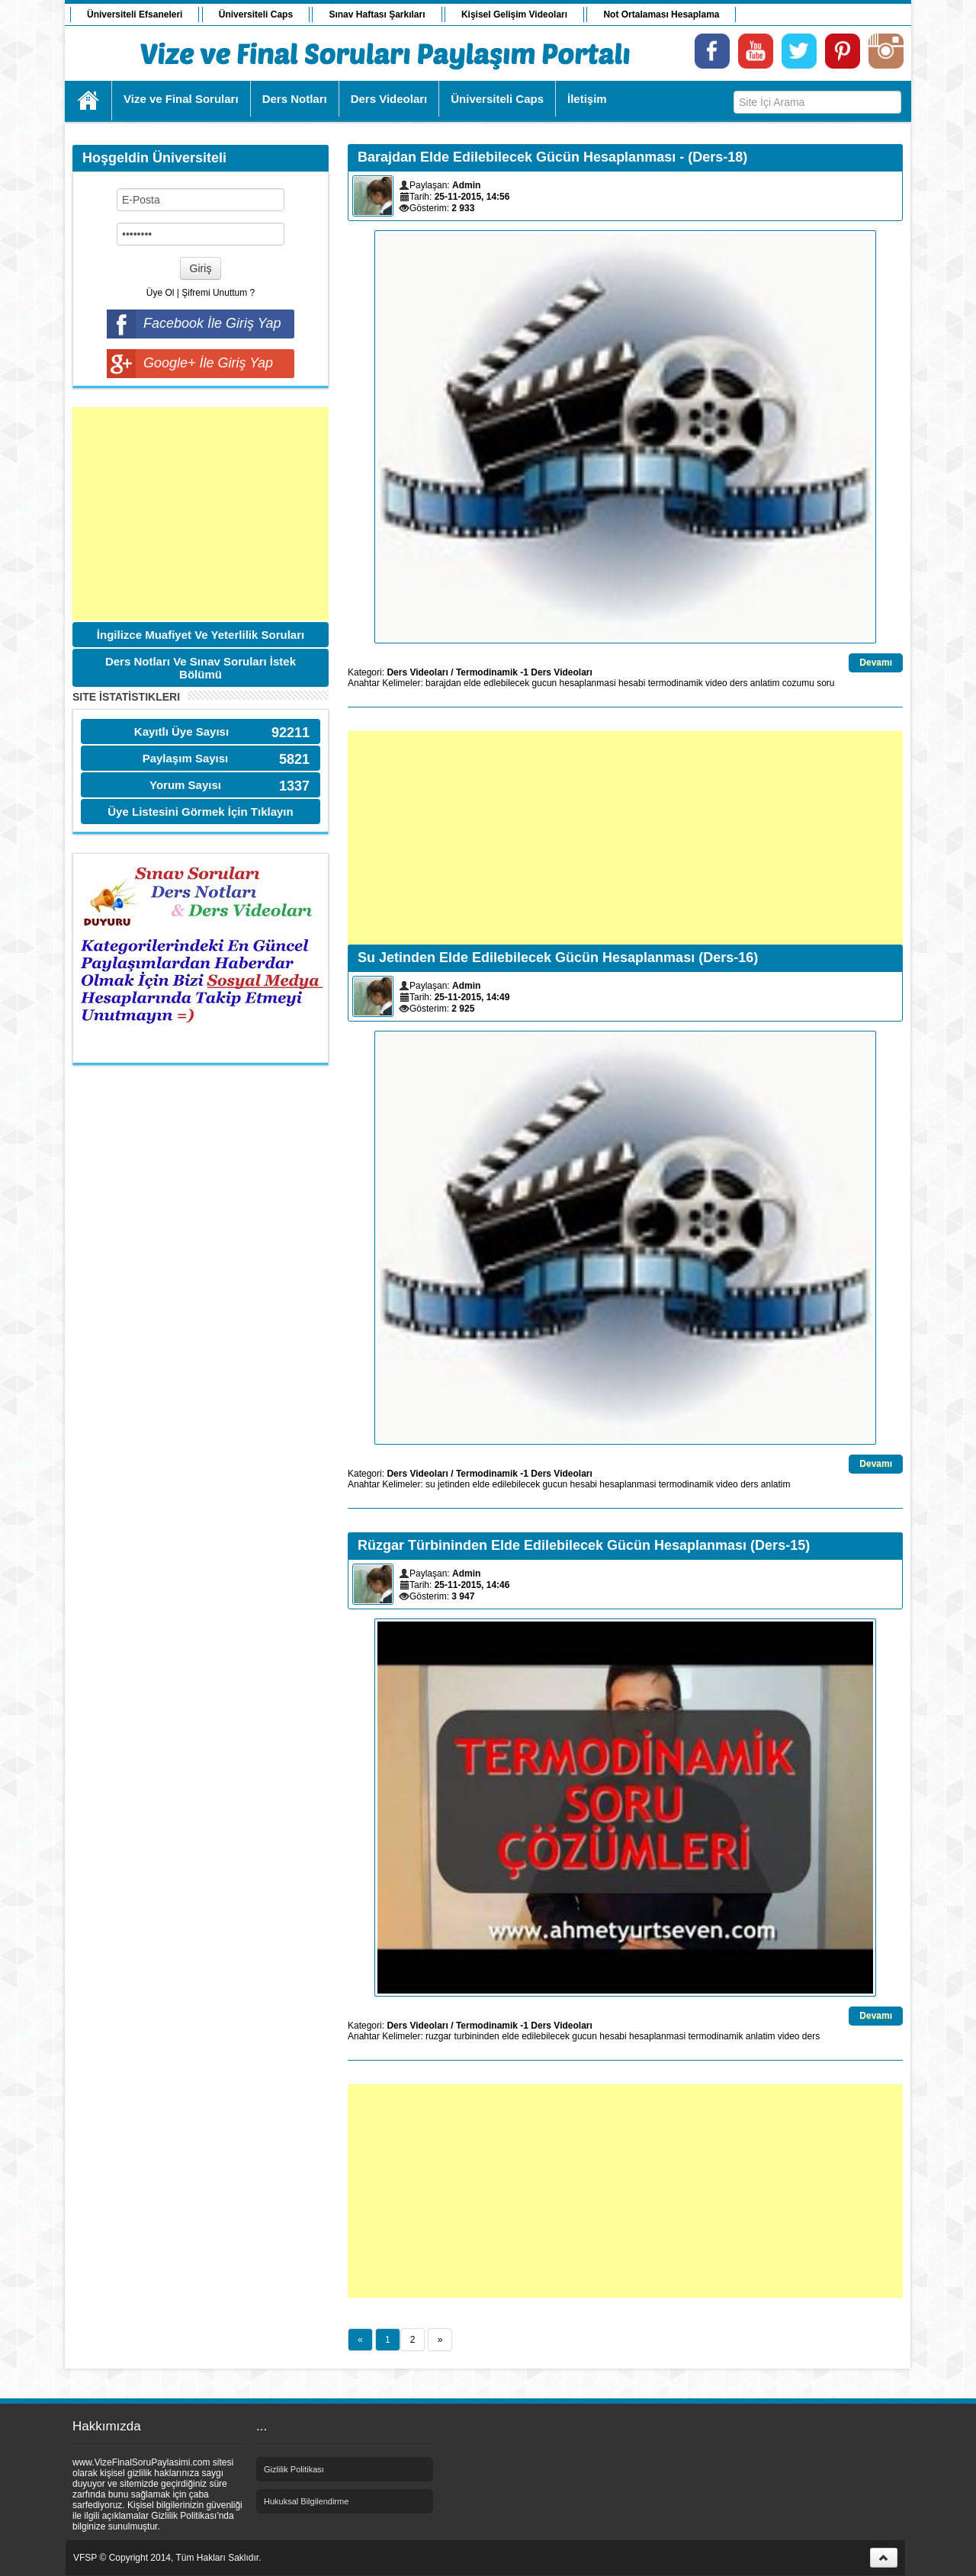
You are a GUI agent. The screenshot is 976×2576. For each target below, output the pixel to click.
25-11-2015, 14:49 (472, 997)
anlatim (765, 683)
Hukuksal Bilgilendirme (306, 2501)
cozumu (798, 683)
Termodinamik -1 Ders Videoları (524, 672)
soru (825, 683)
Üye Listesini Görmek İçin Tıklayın (200, 811)
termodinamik (675, 683)
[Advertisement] (200, 514)
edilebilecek (517, 1484)
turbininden (476, 2036)
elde (472, 683)
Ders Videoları (417, 672)
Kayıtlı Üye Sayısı (181, 731)
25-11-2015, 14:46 (472, 1585)
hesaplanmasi (588, 683)
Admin (466, 185)
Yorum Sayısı (185, 784)
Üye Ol (160, 292)
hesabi (631, 683)
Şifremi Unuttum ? (218, 292)
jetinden (454, 1484)
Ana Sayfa (89, 100)
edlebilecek (506, 683)
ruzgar (438, 2036)
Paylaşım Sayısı (186, 758)
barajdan (443, 683)
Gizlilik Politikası (294, 2469)
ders (738, 683)
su (430, 1484)
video (716, 683)
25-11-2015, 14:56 (472, 196)
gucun (544, 683)
